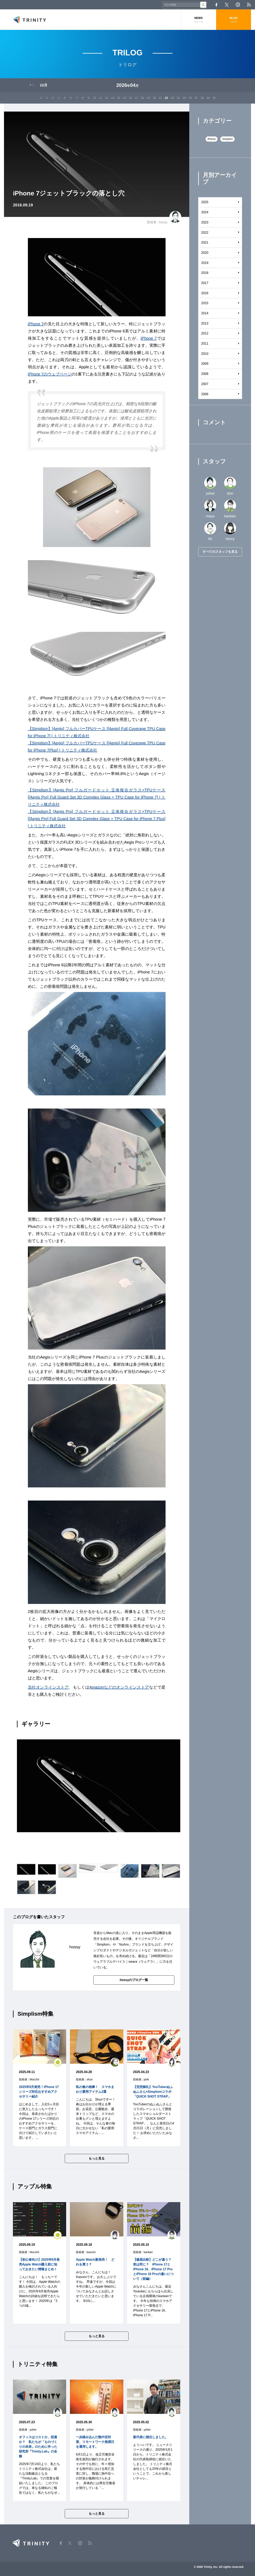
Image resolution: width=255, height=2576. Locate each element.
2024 (204, 212)
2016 (204, 293)
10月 (43, 85)
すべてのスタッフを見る (220, 551)
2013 (204, 323)
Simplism (103, 1944)
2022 (204, 232)
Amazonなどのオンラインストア (119, 1687)
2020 (204, 252)
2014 (204, 313)
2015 (204, 303)
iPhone (212, 138)
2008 (204, 373)
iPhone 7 (36, 324)
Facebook (216, 5)
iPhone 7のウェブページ (50, 374)
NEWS (198, 19)
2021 (204, 242)
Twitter (227, 5)
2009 (204, 363)
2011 (204, 343)
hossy (163, 222)
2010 (204, 353)
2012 (204, 333)
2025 (204, 202)
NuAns (124, 1944)
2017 (204, 283)
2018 (204, 272)
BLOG (233, 19)
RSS (249, 5)
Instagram (238, 5)
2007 (204, 384)
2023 (204, 222)
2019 (204, 263)
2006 (204, 394)
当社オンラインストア (48, 1687)
